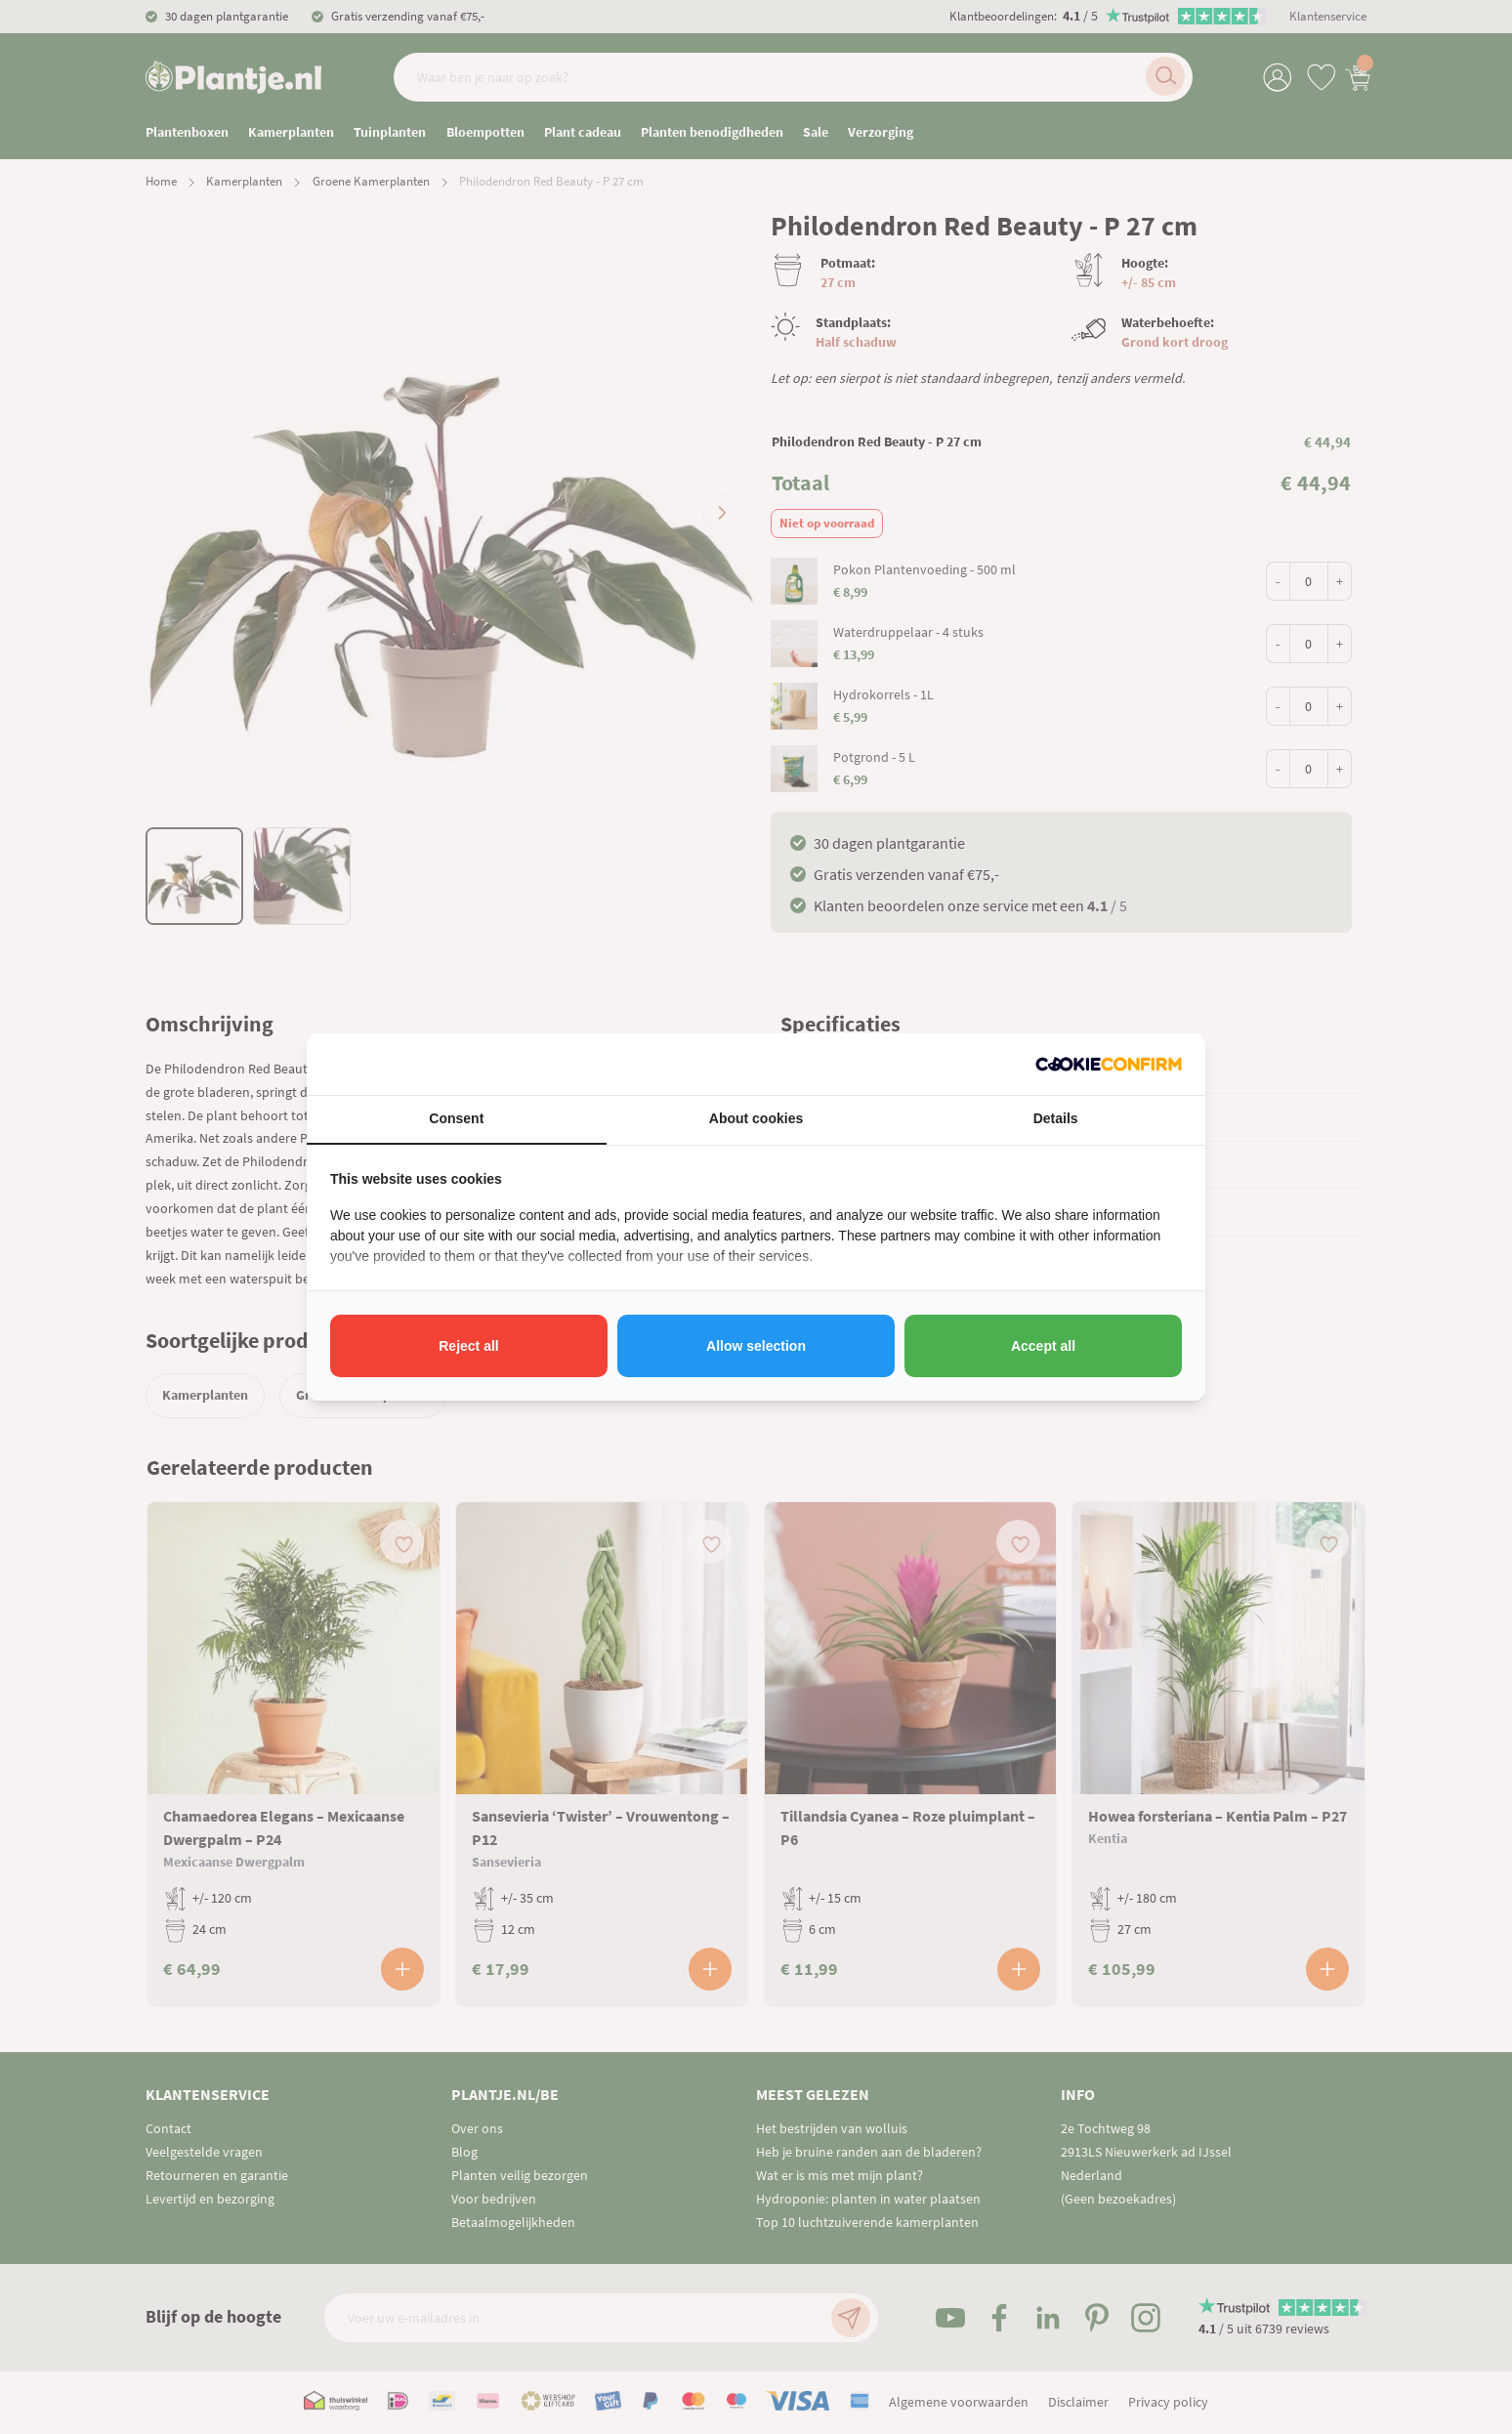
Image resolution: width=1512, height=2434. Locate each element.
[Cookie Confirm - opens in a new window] (1108, 1064)
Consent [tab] (456, 1118)
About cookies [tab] (756, 1118)
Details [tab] (1055, 1118)
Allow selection (756, 1346)
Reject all (468, 1346)
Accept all (1043, 1346)
